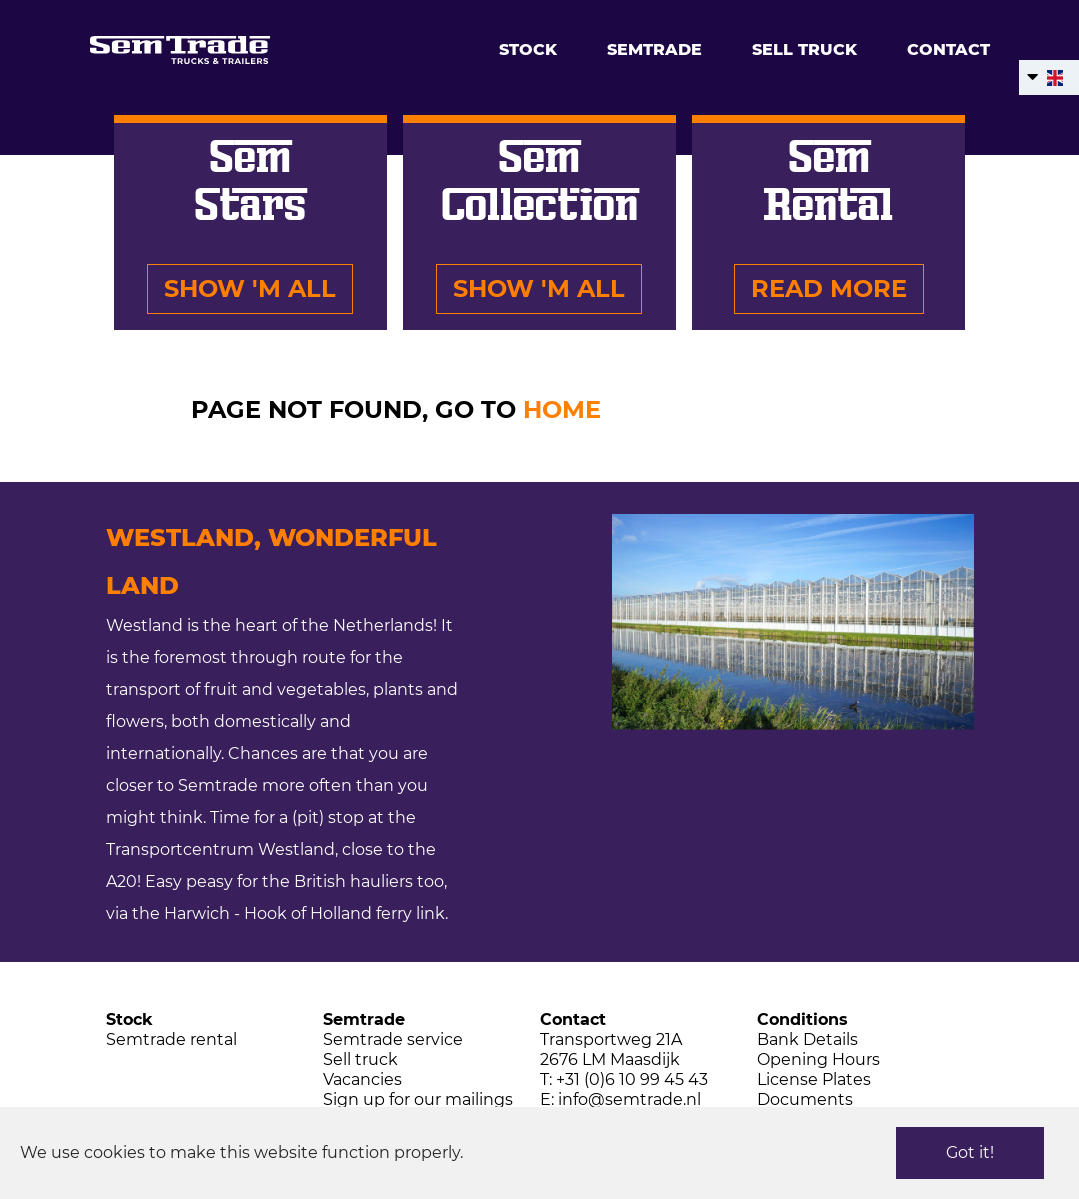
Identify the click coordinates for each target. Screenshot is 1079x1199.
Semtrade (654, 49)
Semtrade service (393, 1039)
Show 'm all (250, 288)
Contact (948, 49)
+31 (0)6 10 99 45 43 (632, 1079)
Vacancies (362, 1079)
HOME (562, 409)
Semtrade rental (171, 1039)
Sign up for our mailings (418, 1099)
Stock (528, 49)
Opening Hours (818, 1059)
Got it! (970, 1152)
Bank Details (807, 1039)
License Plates (814, 1079)
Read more (829, 288)
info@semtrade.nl (629, 1099)
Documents (805, 1099)
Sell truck (804, 49)
